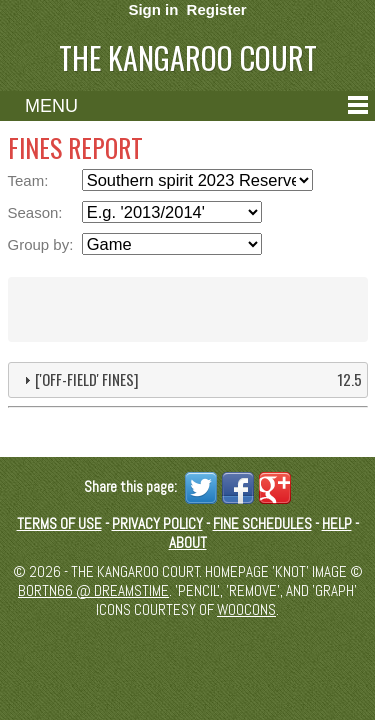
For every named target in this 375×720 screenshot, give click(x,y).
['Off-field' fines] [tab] (190, 379)
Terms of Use (59, 523)
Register (217, 9)
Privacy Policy (157, 523)
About (188, 542)
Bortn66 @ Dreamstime (93, 590)
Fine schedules (262, 523)
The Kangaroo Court (188, 57)
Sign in (153, 9)
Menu (51, 106)
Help (337, 523)
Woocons (246, 609)
